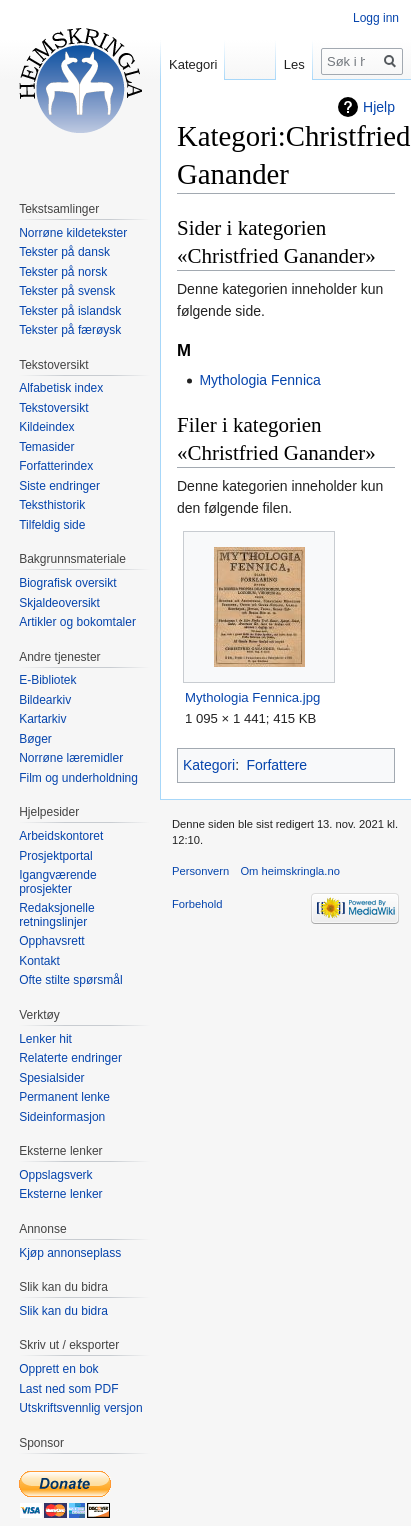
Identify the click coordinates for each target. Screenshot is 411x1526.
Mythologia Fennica (259, 380)
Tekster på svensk (67, 291)
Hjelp (379, 107)
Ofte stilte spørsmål (70, 980)
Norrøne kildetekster (73, 233)
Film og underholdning (78, 778)
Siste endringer (59, 486)
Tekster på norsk (63, 272)
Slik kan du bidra (63, 1311)
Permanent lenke (64, 1097)
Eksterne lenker (60, 1194)
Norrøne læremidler (71, 758)
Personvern (200, 871)
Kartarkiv (42, 719)
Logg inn (376, 18)
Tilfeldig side (52, 525)
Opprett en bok (58, 1369)
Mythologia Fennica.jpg (252, 697)
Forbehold (197, 904)
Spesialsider (51, 1078)
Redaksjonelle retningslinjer (56, 915)
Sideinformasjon (62, 1117)
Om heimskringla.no (289, 871)
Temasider (46, 447)
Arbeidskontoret (61, 836)
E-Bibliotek (47, 680)
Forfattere (276, 765)
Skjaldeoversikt (59, 603)
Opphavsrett (51, 941)
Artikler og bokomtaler (77, 622)
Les (294, 64)
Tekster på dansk (64, 252)
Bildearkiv (45, 700)
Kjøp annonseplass (70, 1253)
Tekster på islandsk (70, 311)
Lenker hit (45, 1039)
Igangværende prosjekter (57, 882)
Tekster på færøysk (70, 330)
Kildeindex (46, 427)
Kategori (209, 765)
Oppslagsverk (55, 1175)
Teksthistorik (52, 505)
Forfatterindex (56, 466)
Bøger (35, 739)
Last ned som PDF (68, 1389)
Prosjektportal (55, 856)
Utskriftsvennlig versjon (80, 1408)
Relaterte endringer (70, 1058)
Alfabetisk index (61, 388)
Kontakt (39, 961)
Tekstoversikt (53, 408)
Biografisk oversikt (67, 583)
